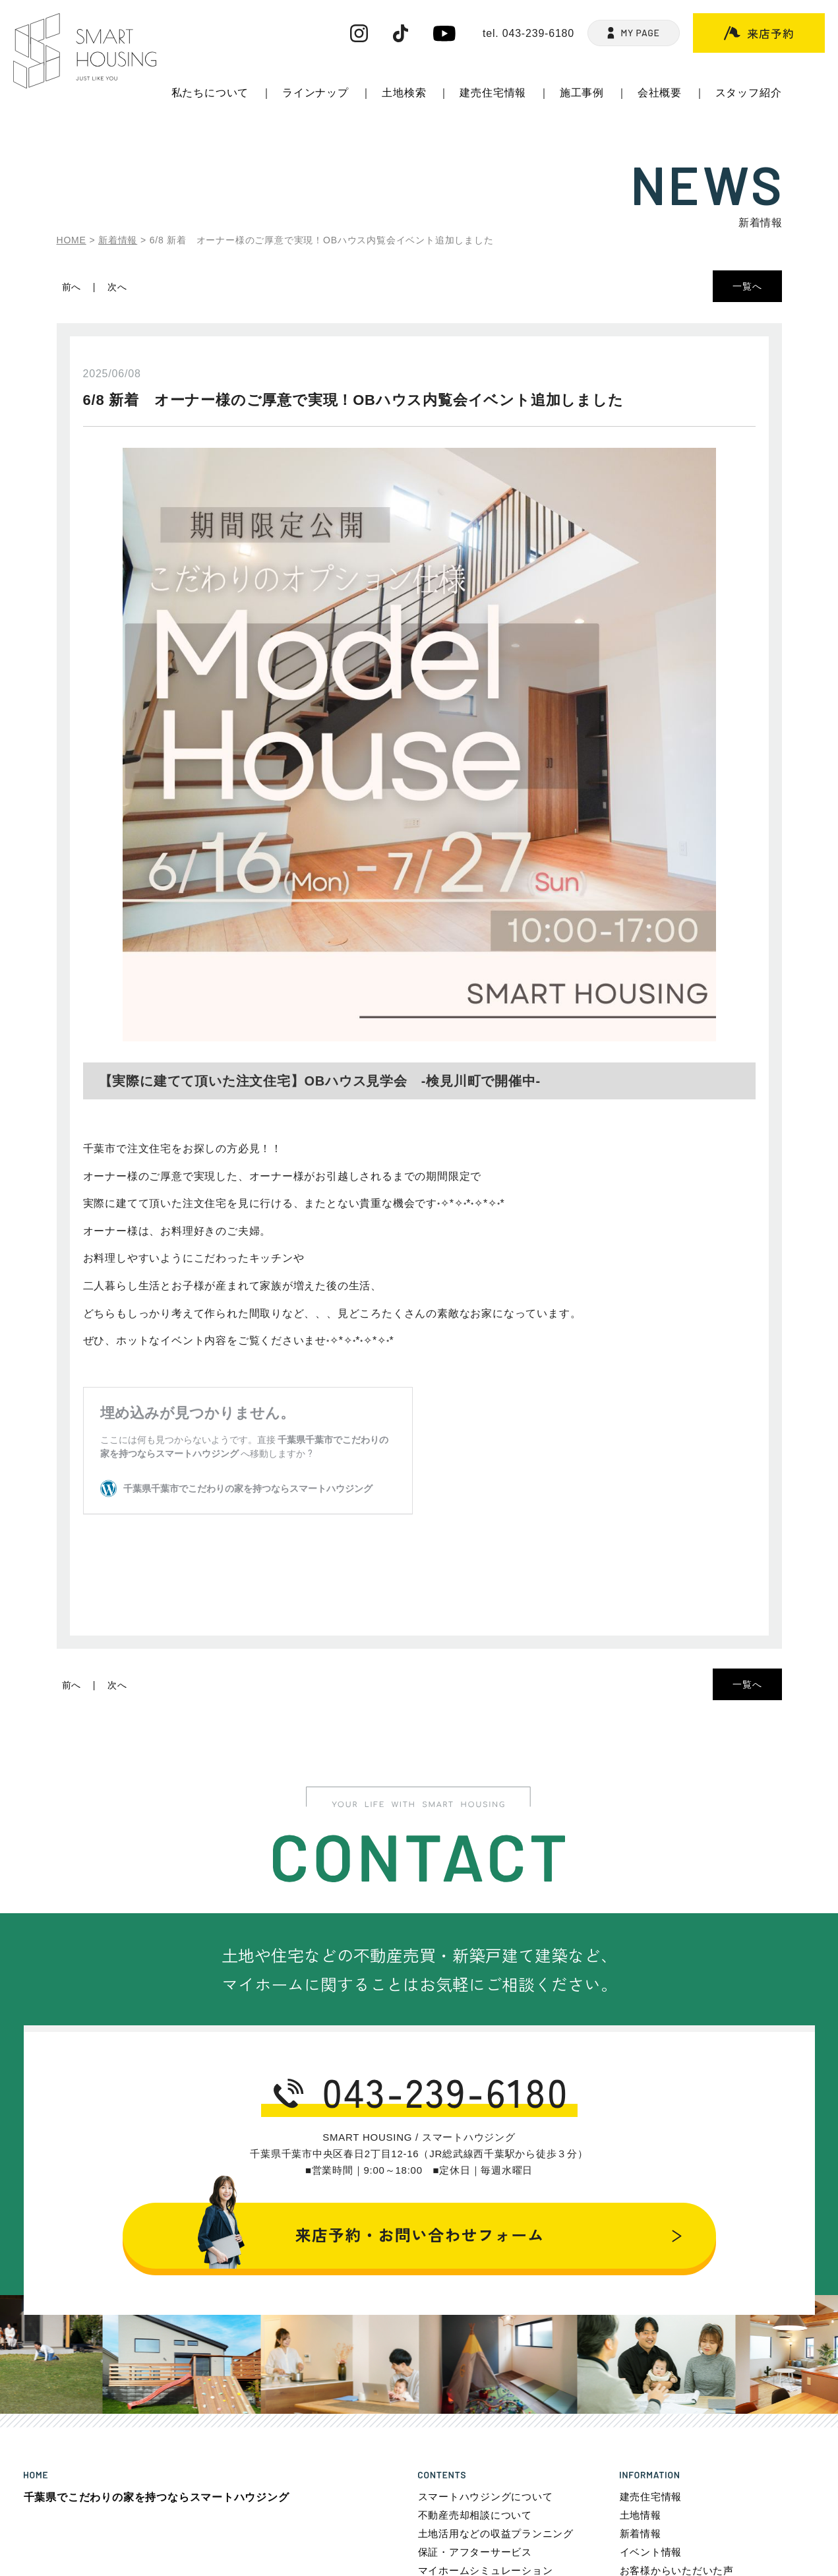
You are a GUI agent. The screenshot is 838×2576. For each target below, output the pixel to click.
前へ (72, 287)
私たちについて (210, 92)
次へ (117, 287)
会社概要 (660, 92)
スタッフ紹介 (748, 92)
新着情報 (640, 2533)
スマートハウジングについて (485, 2496)
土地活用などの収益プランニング (496, 2533)
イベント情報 (651, 2552)
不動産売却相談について (475, 2515)
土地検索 (404, 92)
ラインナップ (315, 92)
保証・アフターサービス (475, 2552)
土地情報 (640, 2515)
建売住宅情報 (493, 92)
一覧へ (747, 286)
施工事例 (582, 92)
